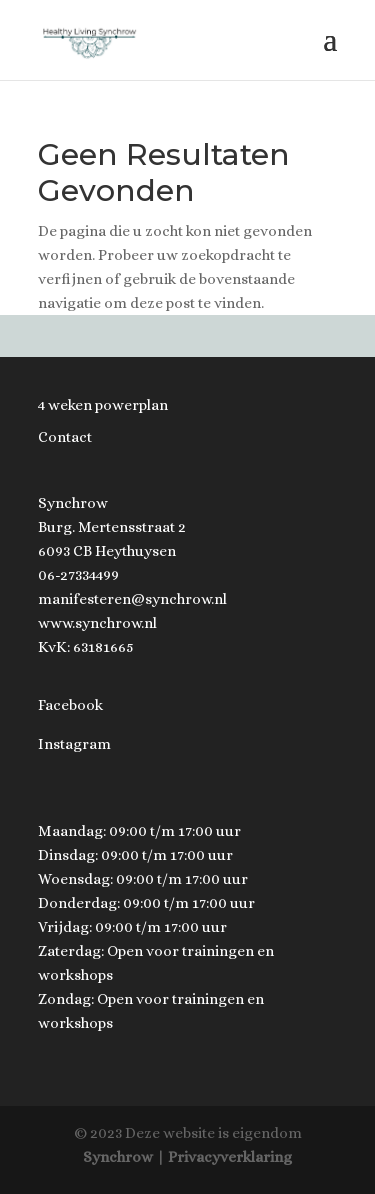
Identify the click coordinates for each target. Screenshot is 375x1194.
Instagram (74, 744)
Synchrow (118, 1157)
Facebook (70, 705)
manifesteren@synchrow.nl (132, 599)
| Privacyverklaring (224, 1157)
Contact (65, 437)
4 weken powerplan (103, 405)
